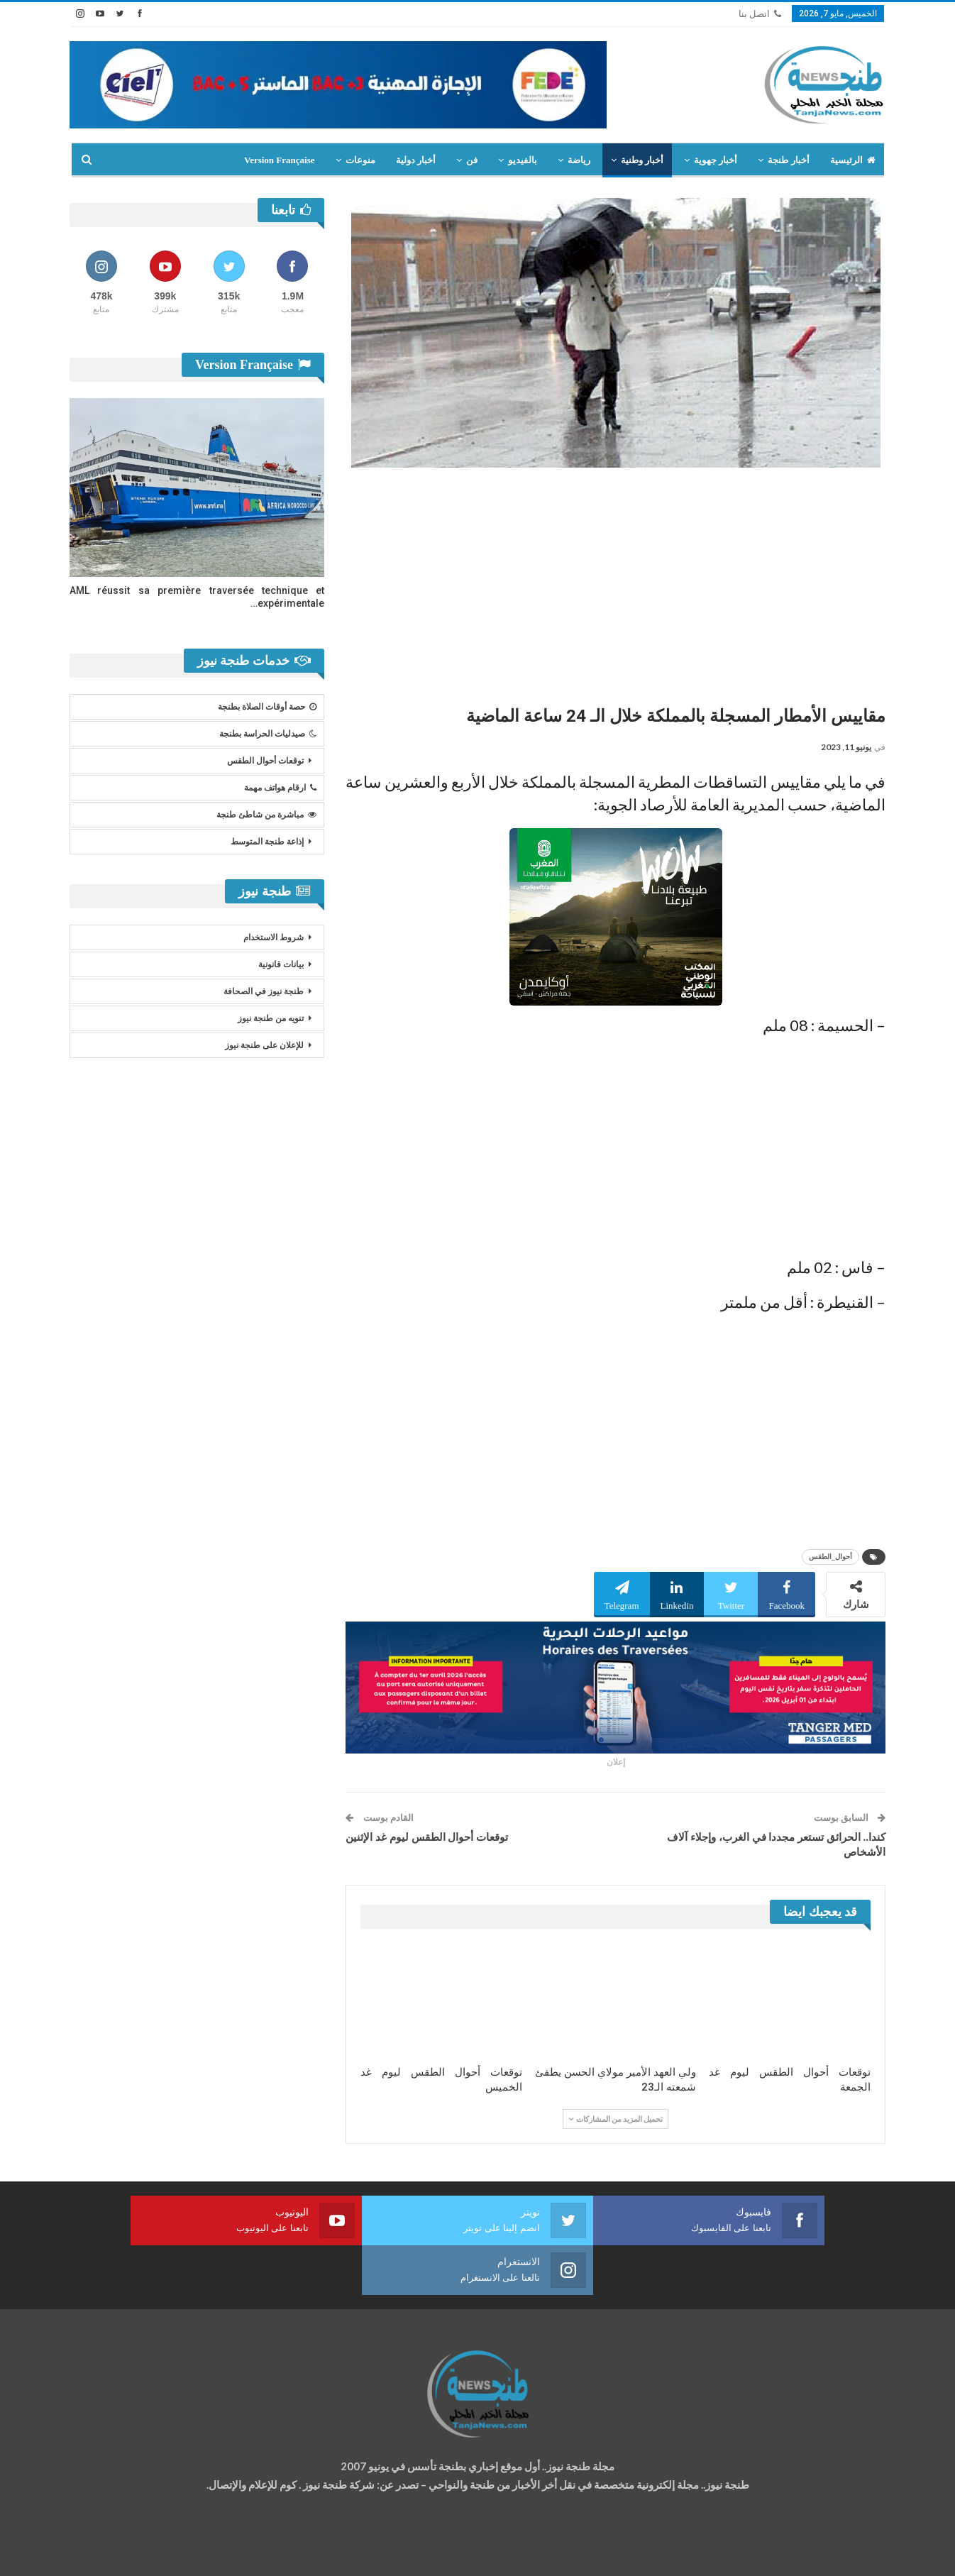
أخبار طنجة (788, 160)
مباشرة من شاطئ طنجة (266, 815)
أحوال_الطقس (830, 1557)
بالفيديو (522, 160)
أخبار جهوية (715, 160)
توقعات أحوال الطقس (265, 761)
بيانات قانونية (281, 964)
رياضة (579, 160)
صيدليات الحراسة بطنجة (267, 734)
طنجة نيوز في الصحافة (263, 991)
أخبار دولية (416, 160)
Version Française (279, 160)
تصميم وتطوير (183, 2552)
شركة (114, 2552)
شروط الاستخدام (273, 937)
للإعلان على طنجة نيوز (264, 1045)
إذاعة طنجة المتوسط (267, 842)
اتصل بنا (760, 14)
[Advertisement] (615, 581)
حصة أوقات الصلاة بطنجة (267, 707)
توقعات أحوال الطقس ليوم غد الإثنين (427, 1837)
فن (472, 160)
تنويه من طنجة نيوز (271, 1018)
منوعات (360, 160)
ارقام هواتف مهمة (280, 788)
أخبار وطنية (642, 160)
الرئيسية (853, 160)
